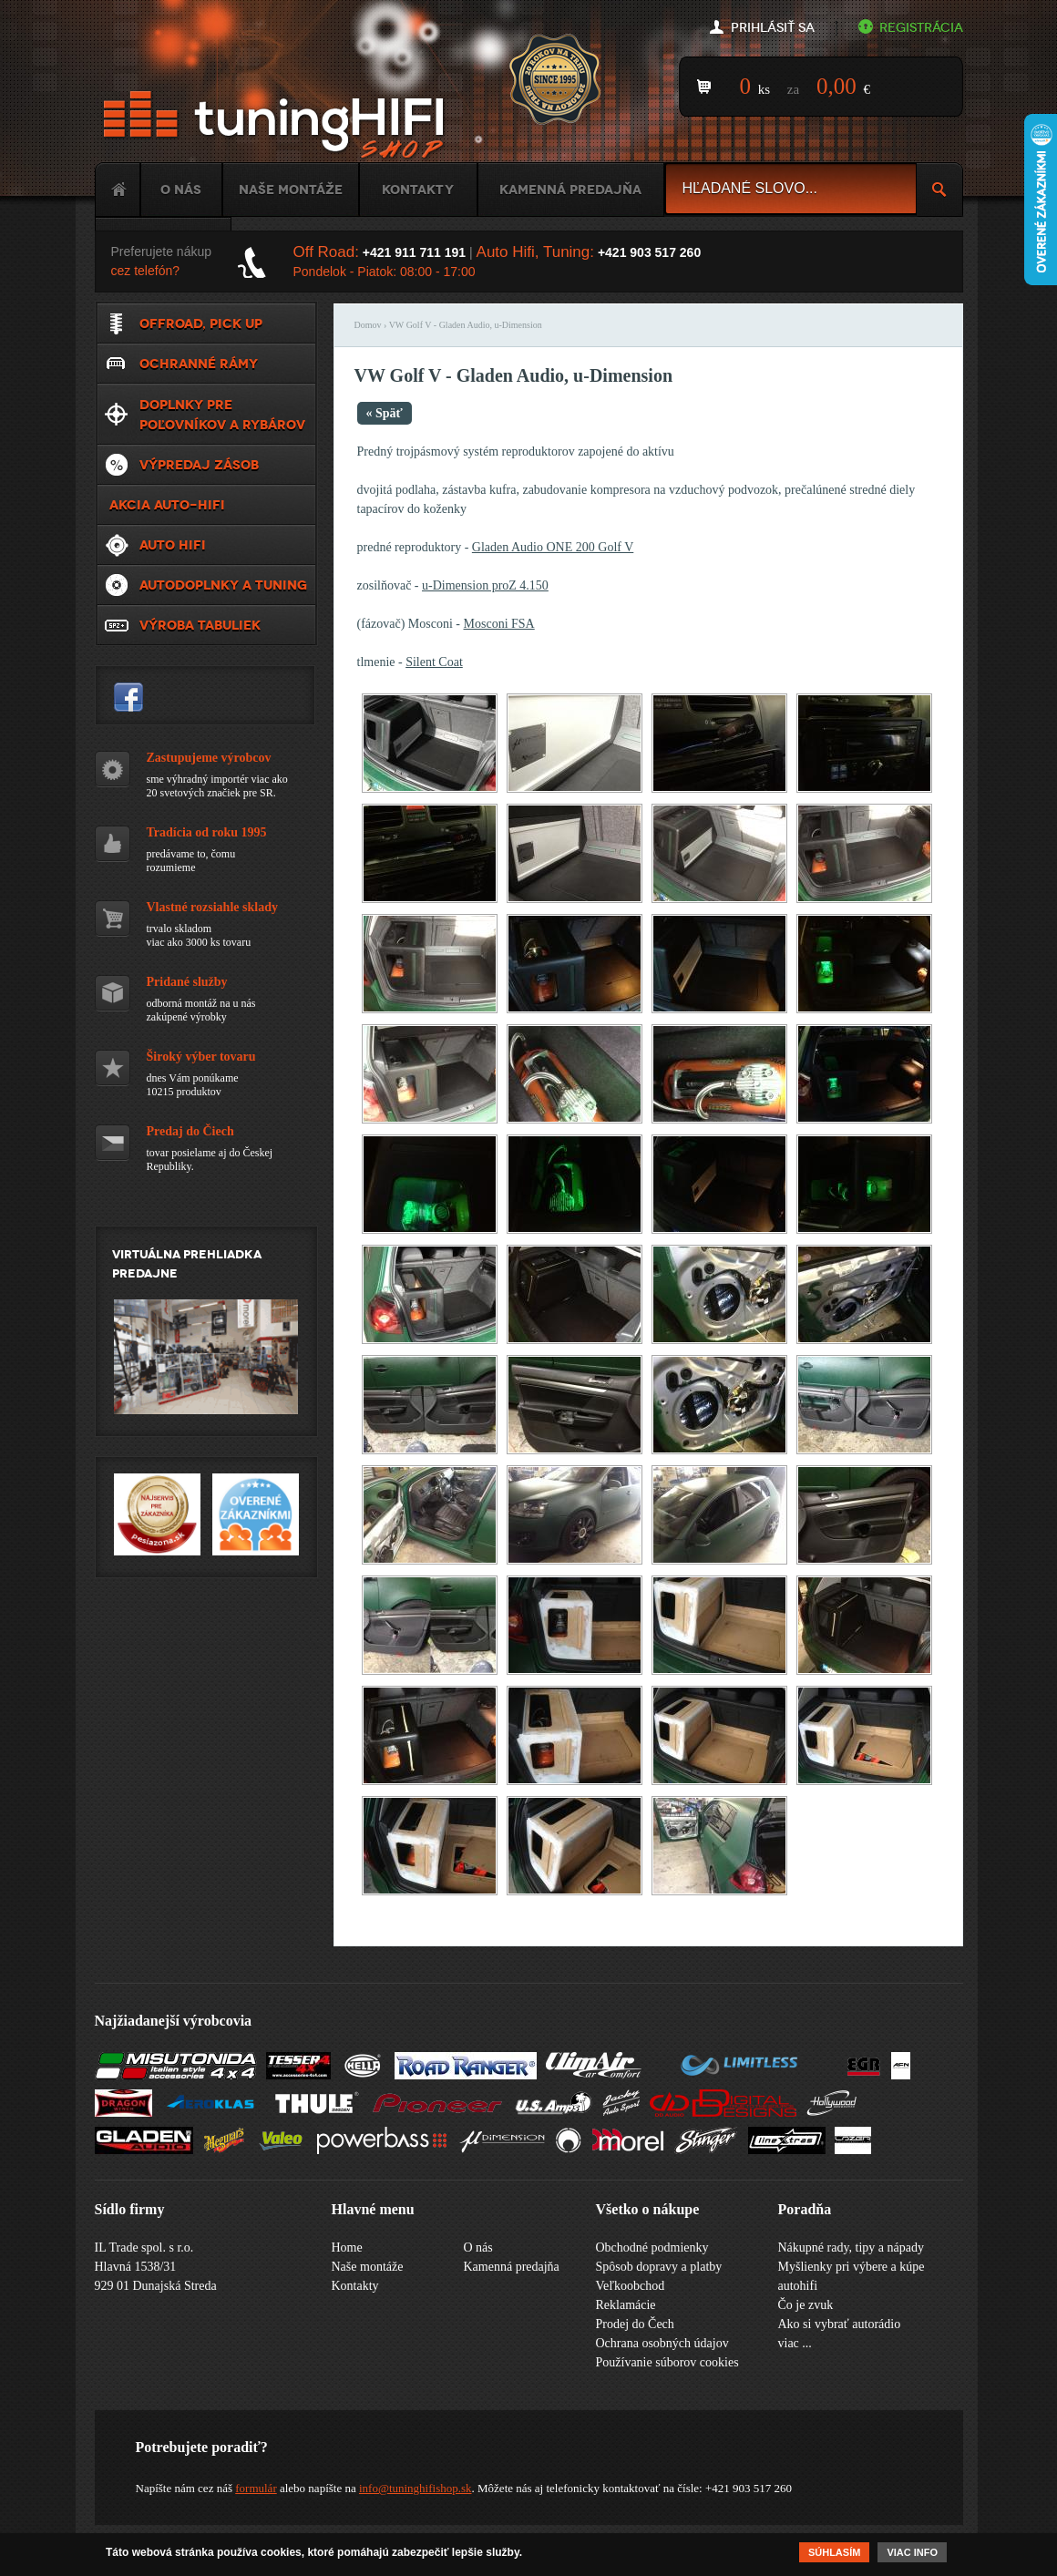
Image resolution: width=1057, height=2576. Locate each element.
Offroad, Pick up (200, 323)
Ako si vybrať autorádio (839, 2324)
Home (117, 189)
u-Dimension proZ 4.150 (485, 585)
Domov (368, 325)
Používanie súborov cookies (667, 2362)
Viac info (912, 2552)
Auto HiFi (172, 545)
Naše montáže (291, 189)
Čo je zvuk (806, 2305)
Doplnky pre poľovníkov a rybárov (222, 414)
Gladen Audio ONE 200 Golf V (552, 547)
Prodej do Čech (635, 2324)
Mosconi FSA (499, 624)
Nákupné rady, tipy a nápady (851, 2247)
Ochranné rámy (198, 363)
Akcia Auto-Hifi (167, 505)
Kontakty (418, 189)
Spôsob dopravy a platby (659, 2266)
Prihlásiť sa (773, 28)
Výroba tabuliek (200, 625)
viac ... (795, 2343)
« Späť (384, 413)
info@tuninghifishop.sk (415, 2488)
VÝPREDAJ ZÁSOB (199, 465)
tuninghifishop (128, 697)
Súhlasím (834, 2552)
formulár (255, 2488)
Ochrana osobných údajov (662, 2343)
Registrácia (921, 28)
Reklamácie (626, 2305)
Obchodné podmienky (652, 2247)
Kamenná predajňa (570, 189)
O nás (180, 189)
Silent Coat (434, 662)
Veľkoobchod (630, 2286)
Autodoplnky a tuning (223, 585)
